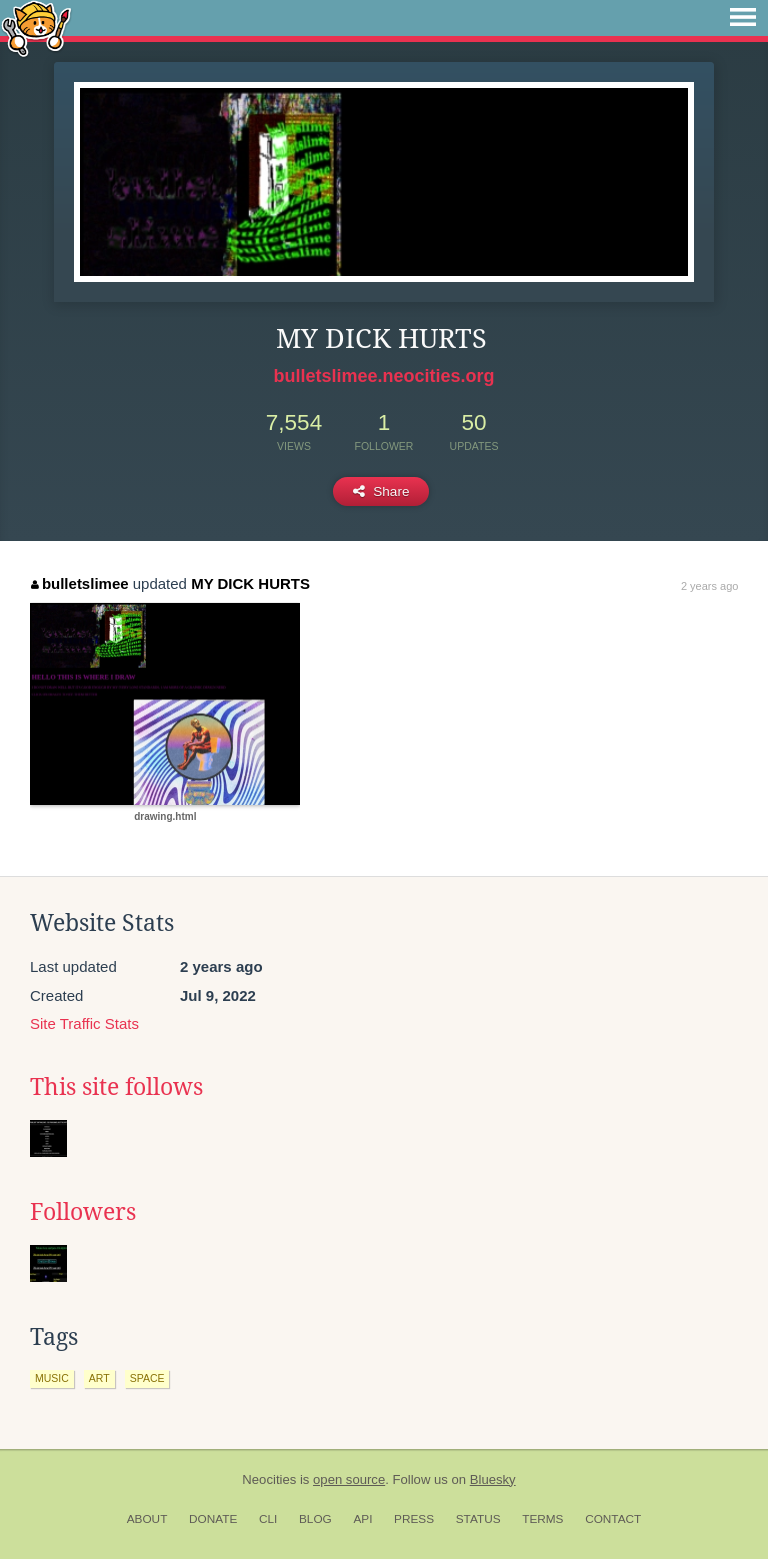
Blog (315, 1519)
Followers (83, 1212)
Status (478, 1519)
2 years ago (709, 586)
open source (349, 1479)
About (147, 1519)
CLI (268, 1519)
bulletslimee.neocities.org (383, 376)
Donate (213, 1519)
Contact (613, 1519)
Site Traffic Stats (84, 1023)
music (52, 1378)
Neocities (269, 1479)
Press (414, 1519)
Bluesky (493, 1479)
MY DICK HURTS (250, 583)
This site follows (116, 1087)
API (362, 1519)
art (99, 1378)
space (147, 1378)
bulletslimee (79, 583)
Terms (542, 1519)
